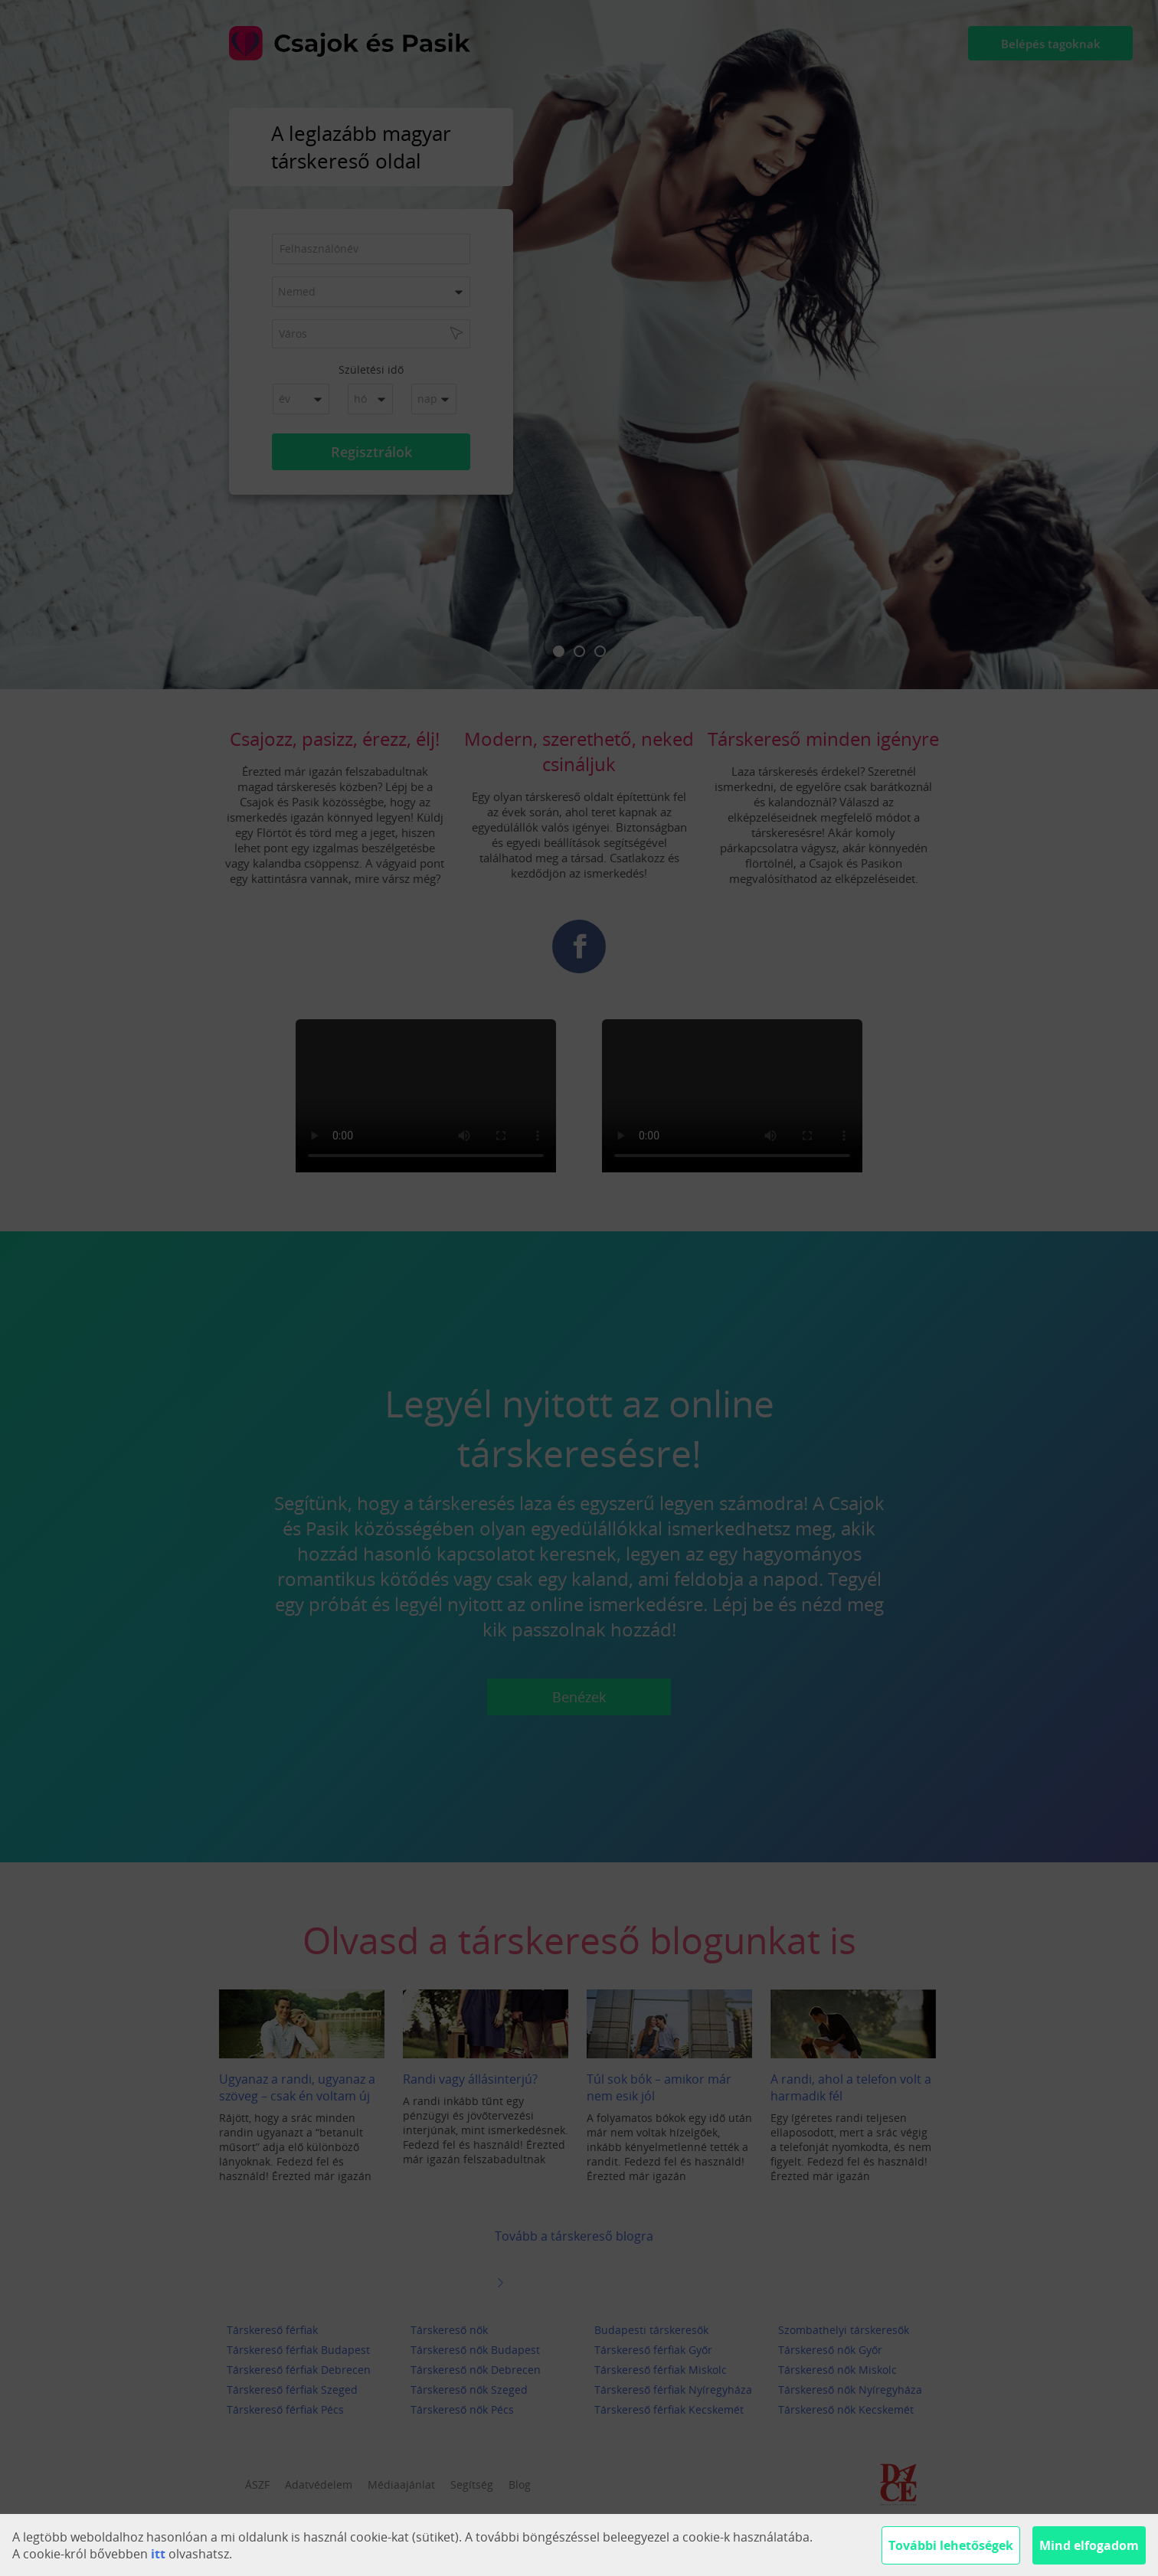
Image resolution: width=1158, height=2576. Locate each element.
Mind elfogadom (1089, 2545)
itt (158, 2553)
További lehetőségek (950, 2545)
